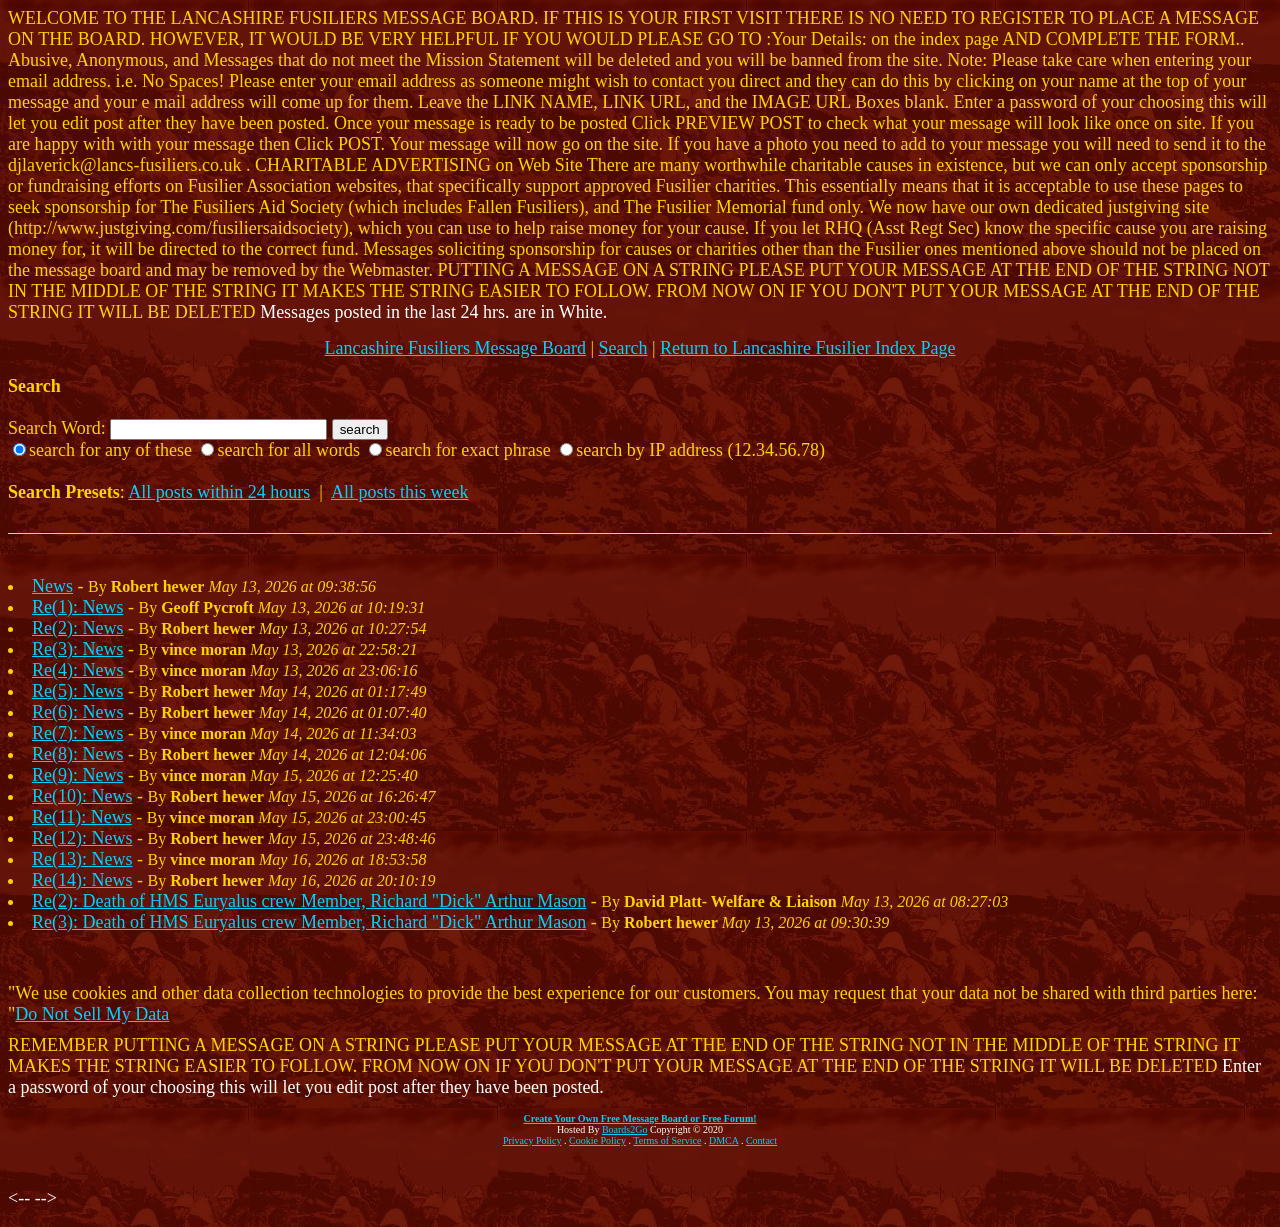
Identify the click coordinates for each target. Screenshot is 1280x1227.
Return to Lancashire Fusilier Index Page (807, 348)
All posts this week (400, 492)
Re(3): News (77, 649)
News (52, 586)
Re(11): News (82, 817)
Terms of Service (667, 1140)
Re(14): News (82, 880)
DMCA (723, 1140)
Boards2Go (625, 1129)
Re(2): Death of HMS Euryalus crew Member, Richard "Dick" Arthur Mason (309, 901)
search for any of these (110, 450)
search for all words (288, 450)
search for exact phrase (467, 450)
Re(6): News (77, 712)
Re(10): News (82, 796)
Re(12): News (82, 838)
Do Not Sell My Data (92, 1014)
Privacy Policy (532, 1140)
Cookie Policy (597, 1140)
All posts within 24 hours (219, 492)
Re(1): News (77, 607)
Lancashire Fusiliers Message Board (454, 348)
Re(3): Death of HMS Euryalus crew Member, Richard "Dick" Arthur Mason (309, 922)
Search (623, 348)
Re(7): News (77, 733)
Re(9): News (77, 775)
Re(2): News (77, 628)
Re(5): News (77, 691)
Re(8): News (77, 754)
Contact (761, 1140)
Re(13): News (82, 859)
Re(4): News (77, 670)
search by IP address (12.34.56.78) (700, 450)
